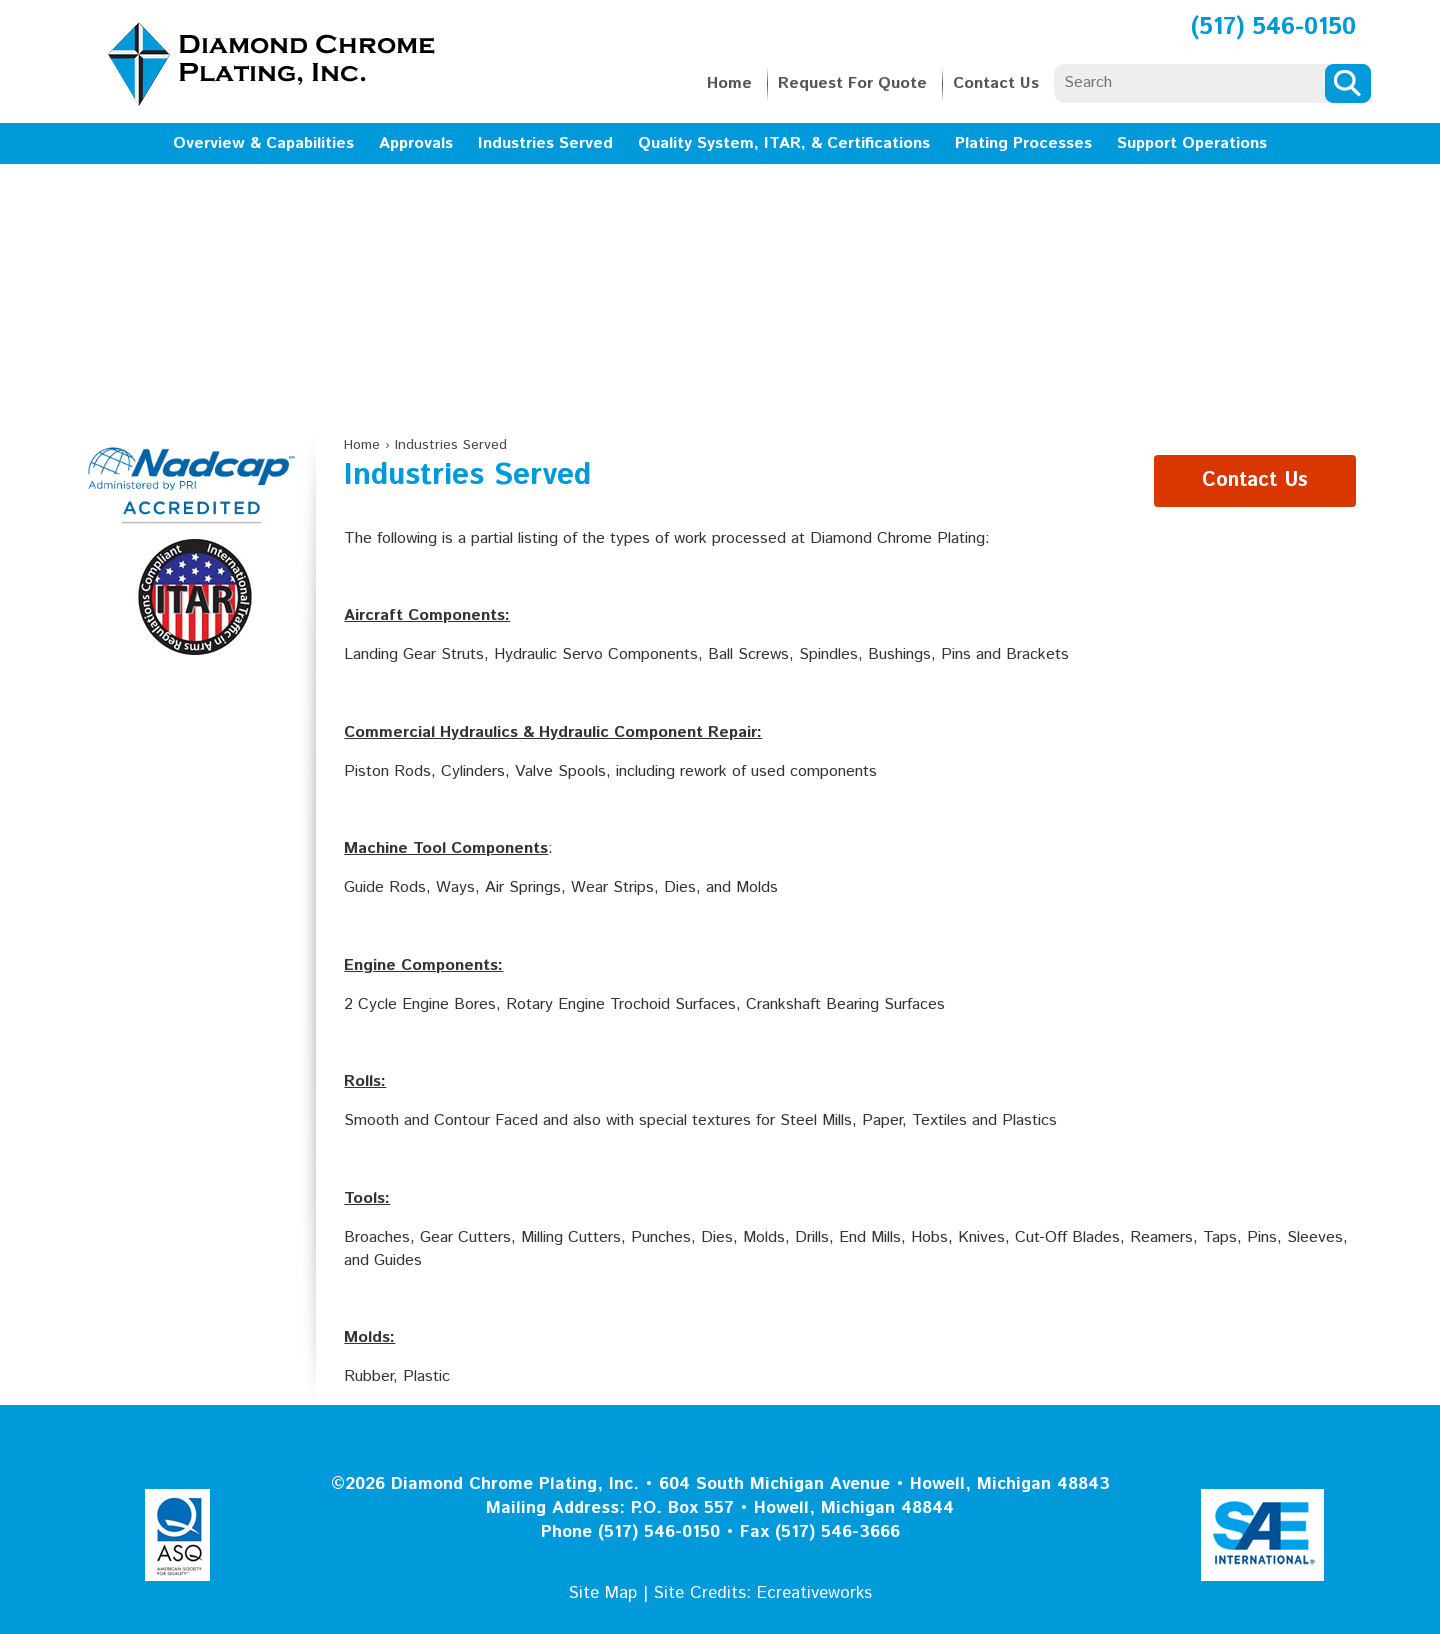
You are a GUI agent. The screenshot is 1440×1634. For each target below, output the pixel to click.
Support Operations (1192, 143)
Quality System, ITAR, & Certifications (784, 143)
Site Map (603, 1593)
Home (729, 83)
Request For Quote (852, 83)
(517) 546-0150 (1273, 27)
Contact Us (996, 83)
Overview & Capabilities (263, 143)
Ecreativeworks (814, 1593)
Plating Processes (1023, 143)
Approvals (416, 143)
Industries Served (545, 143)
